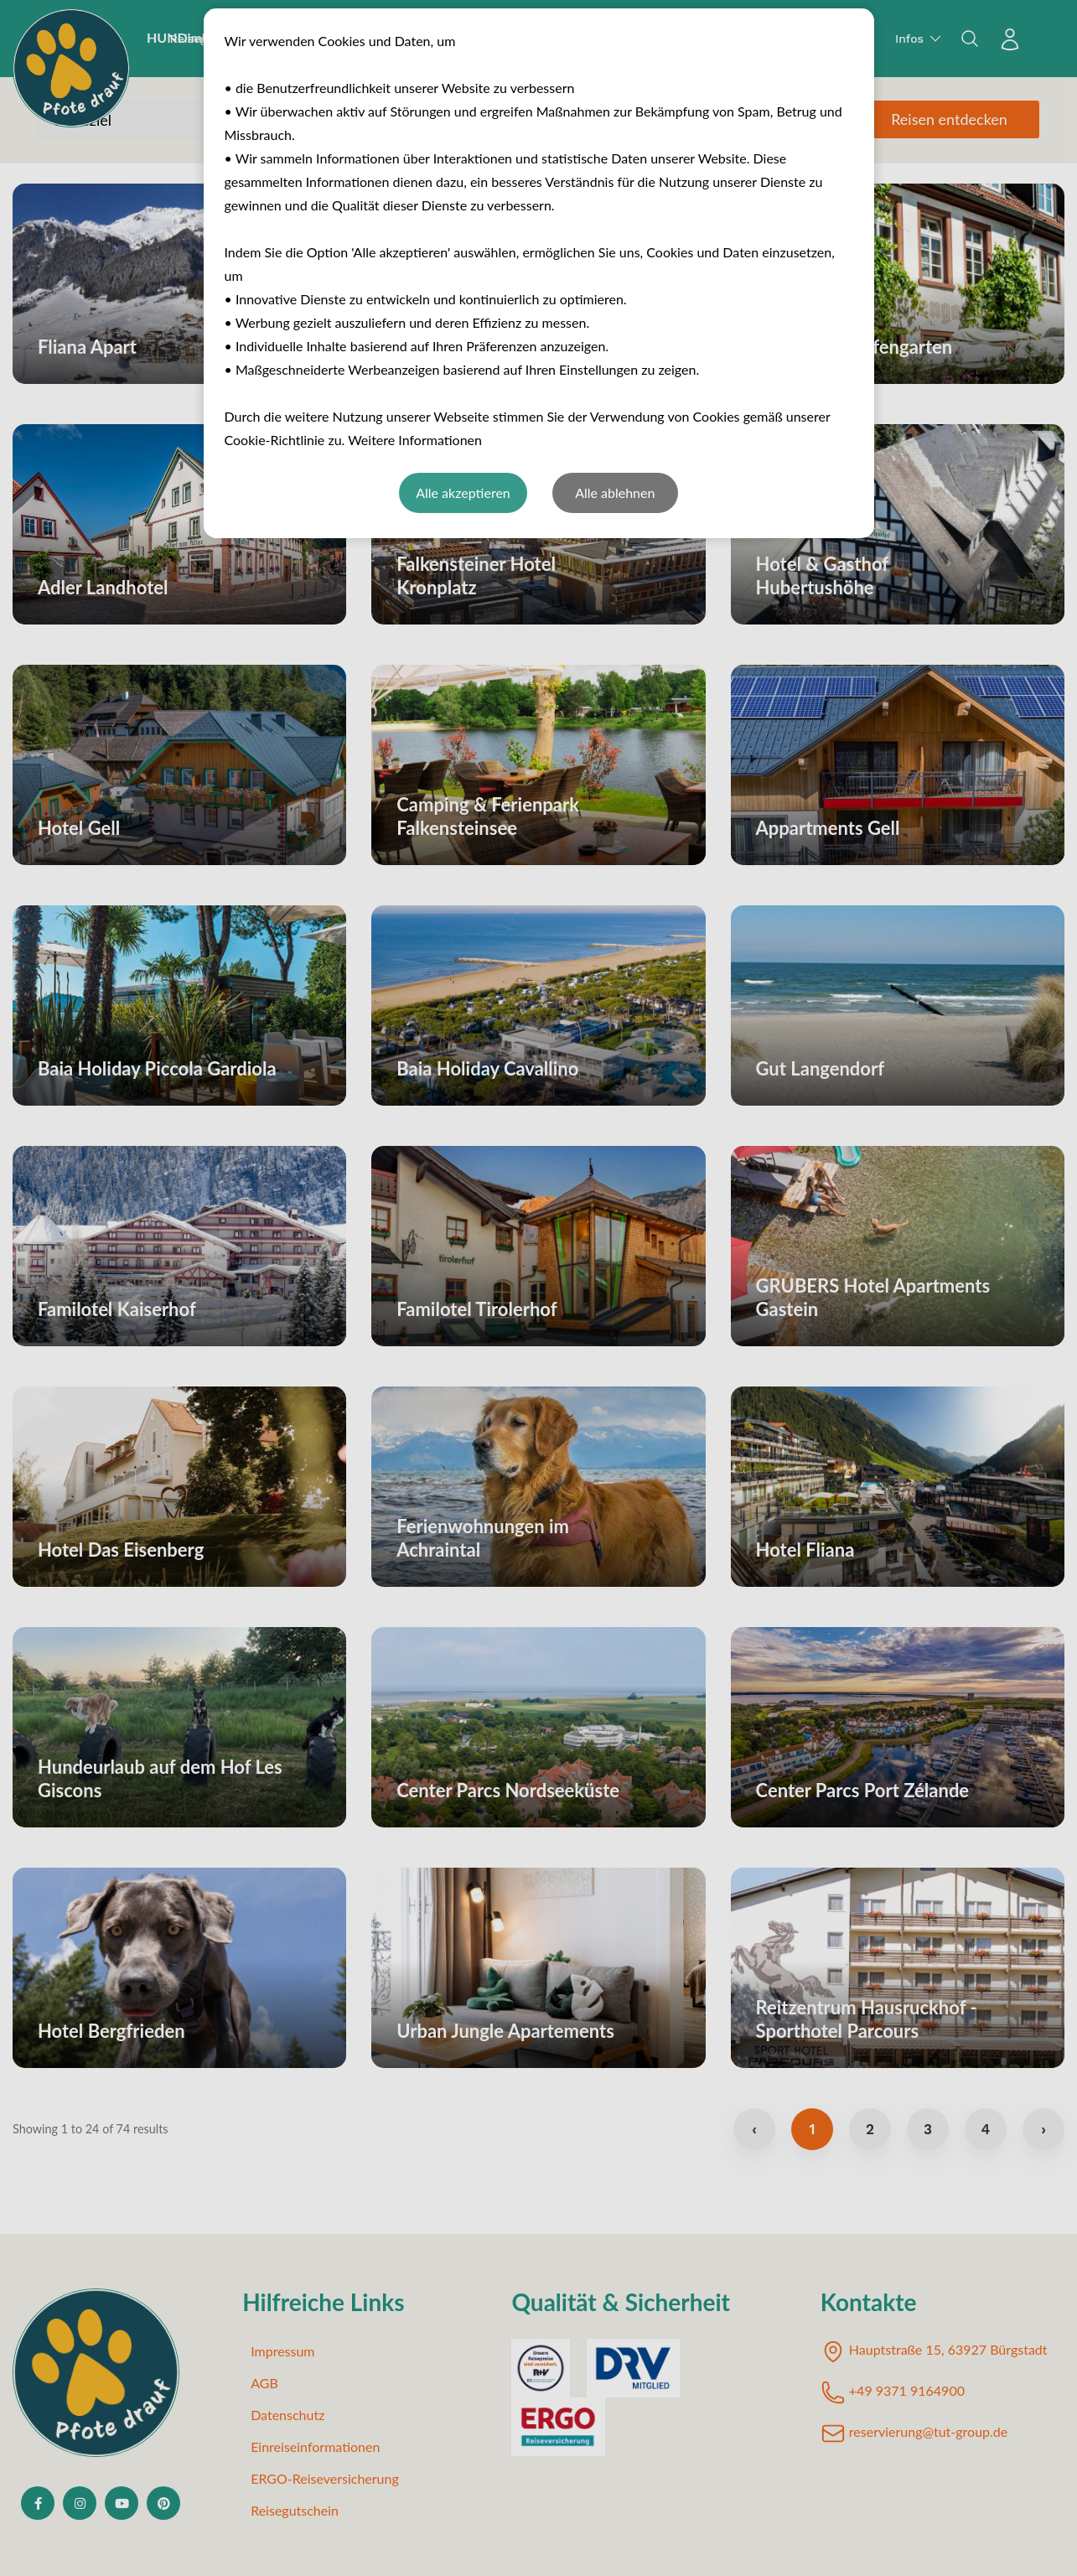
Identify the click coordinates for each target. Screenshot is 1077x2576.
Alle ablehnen (615, 492)
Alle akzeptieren (463, 492)
